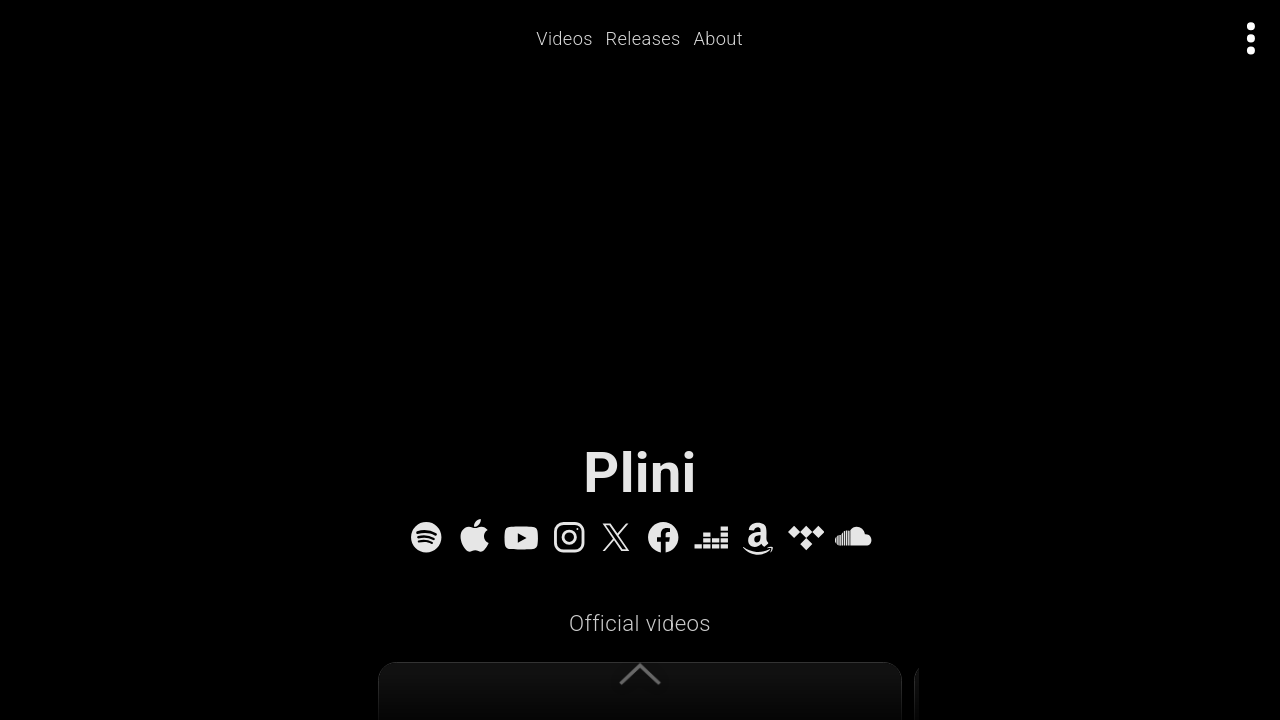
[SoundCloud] (853, 537)
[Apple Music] (474, 537)
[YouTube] (521, 537)
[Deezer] (711, 537)
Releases (650, 38)
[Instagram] (569, 537)
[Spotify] (426, 537)
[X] (616, 537)
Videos (572, 38)
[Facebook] (663, 537)
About (725, 38)
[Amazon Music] (758, 537)
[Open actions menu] (1251, 38)
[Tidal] (806, 537)
